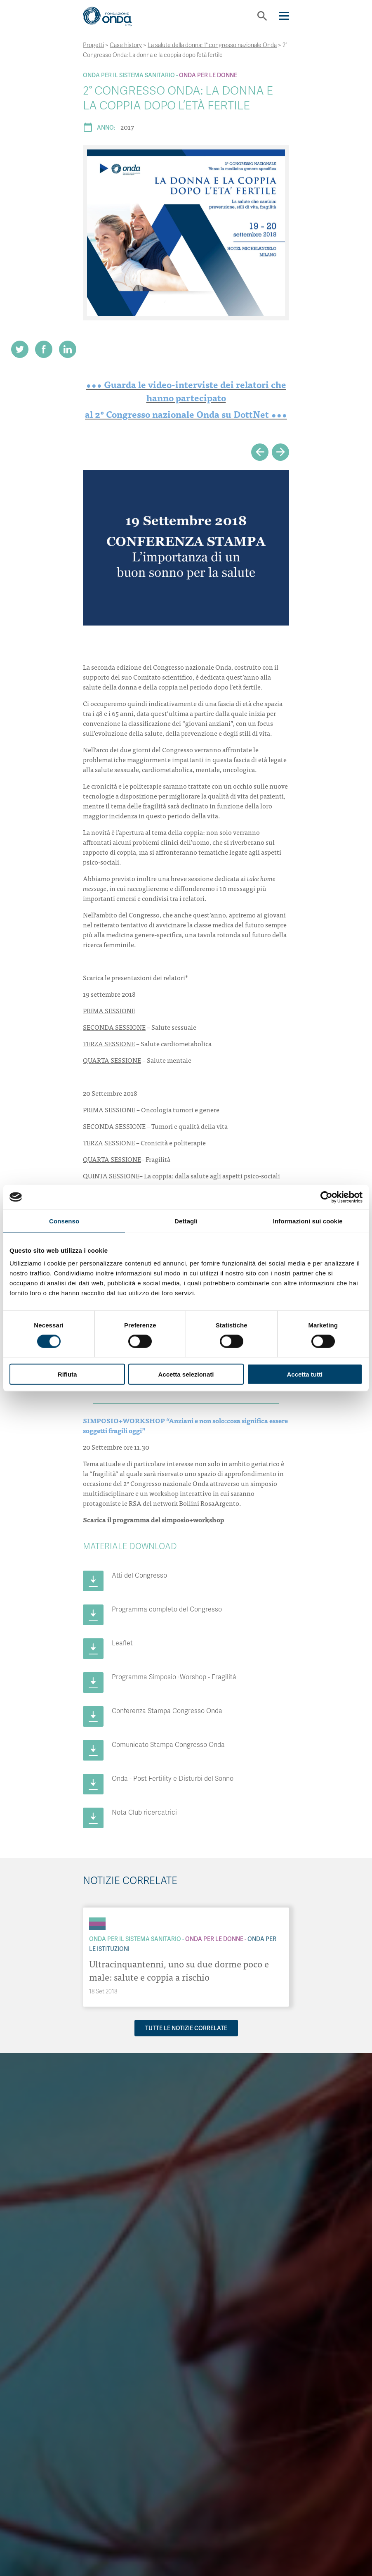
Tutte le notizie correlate (186, 2028)
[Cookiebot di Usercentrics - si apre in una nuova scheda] (326, 1197)
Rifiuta (67, 1374)
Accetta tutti (305, 1374)
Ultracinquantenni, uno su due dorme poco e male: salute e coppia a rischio (179, 1970)
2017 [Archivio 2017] (127, 126)
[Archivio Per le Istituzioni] (97, 1928)
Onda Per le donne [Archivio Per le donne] (208, 75)
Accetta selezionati (186, 1374)
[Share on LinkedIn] (67, 349)
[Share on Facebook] (43, 349)
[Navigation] (284, 16)
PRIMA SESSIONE (109, 1010)
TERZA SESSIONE (109, 1043)
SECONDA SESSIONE (114, 1026)
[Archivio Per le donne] (97, 1924)
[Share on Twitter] (20, 349)
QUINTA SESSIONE (111, 1175)
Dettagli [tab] (186, 1220)
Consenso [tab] (64, 1220)
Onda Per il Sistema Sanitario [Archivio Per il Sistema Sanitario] (129, 75)
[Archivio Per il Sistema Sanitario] (97, 1919)
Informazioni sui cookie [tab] (308, 1220)
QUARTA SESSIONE (112, 1060)
